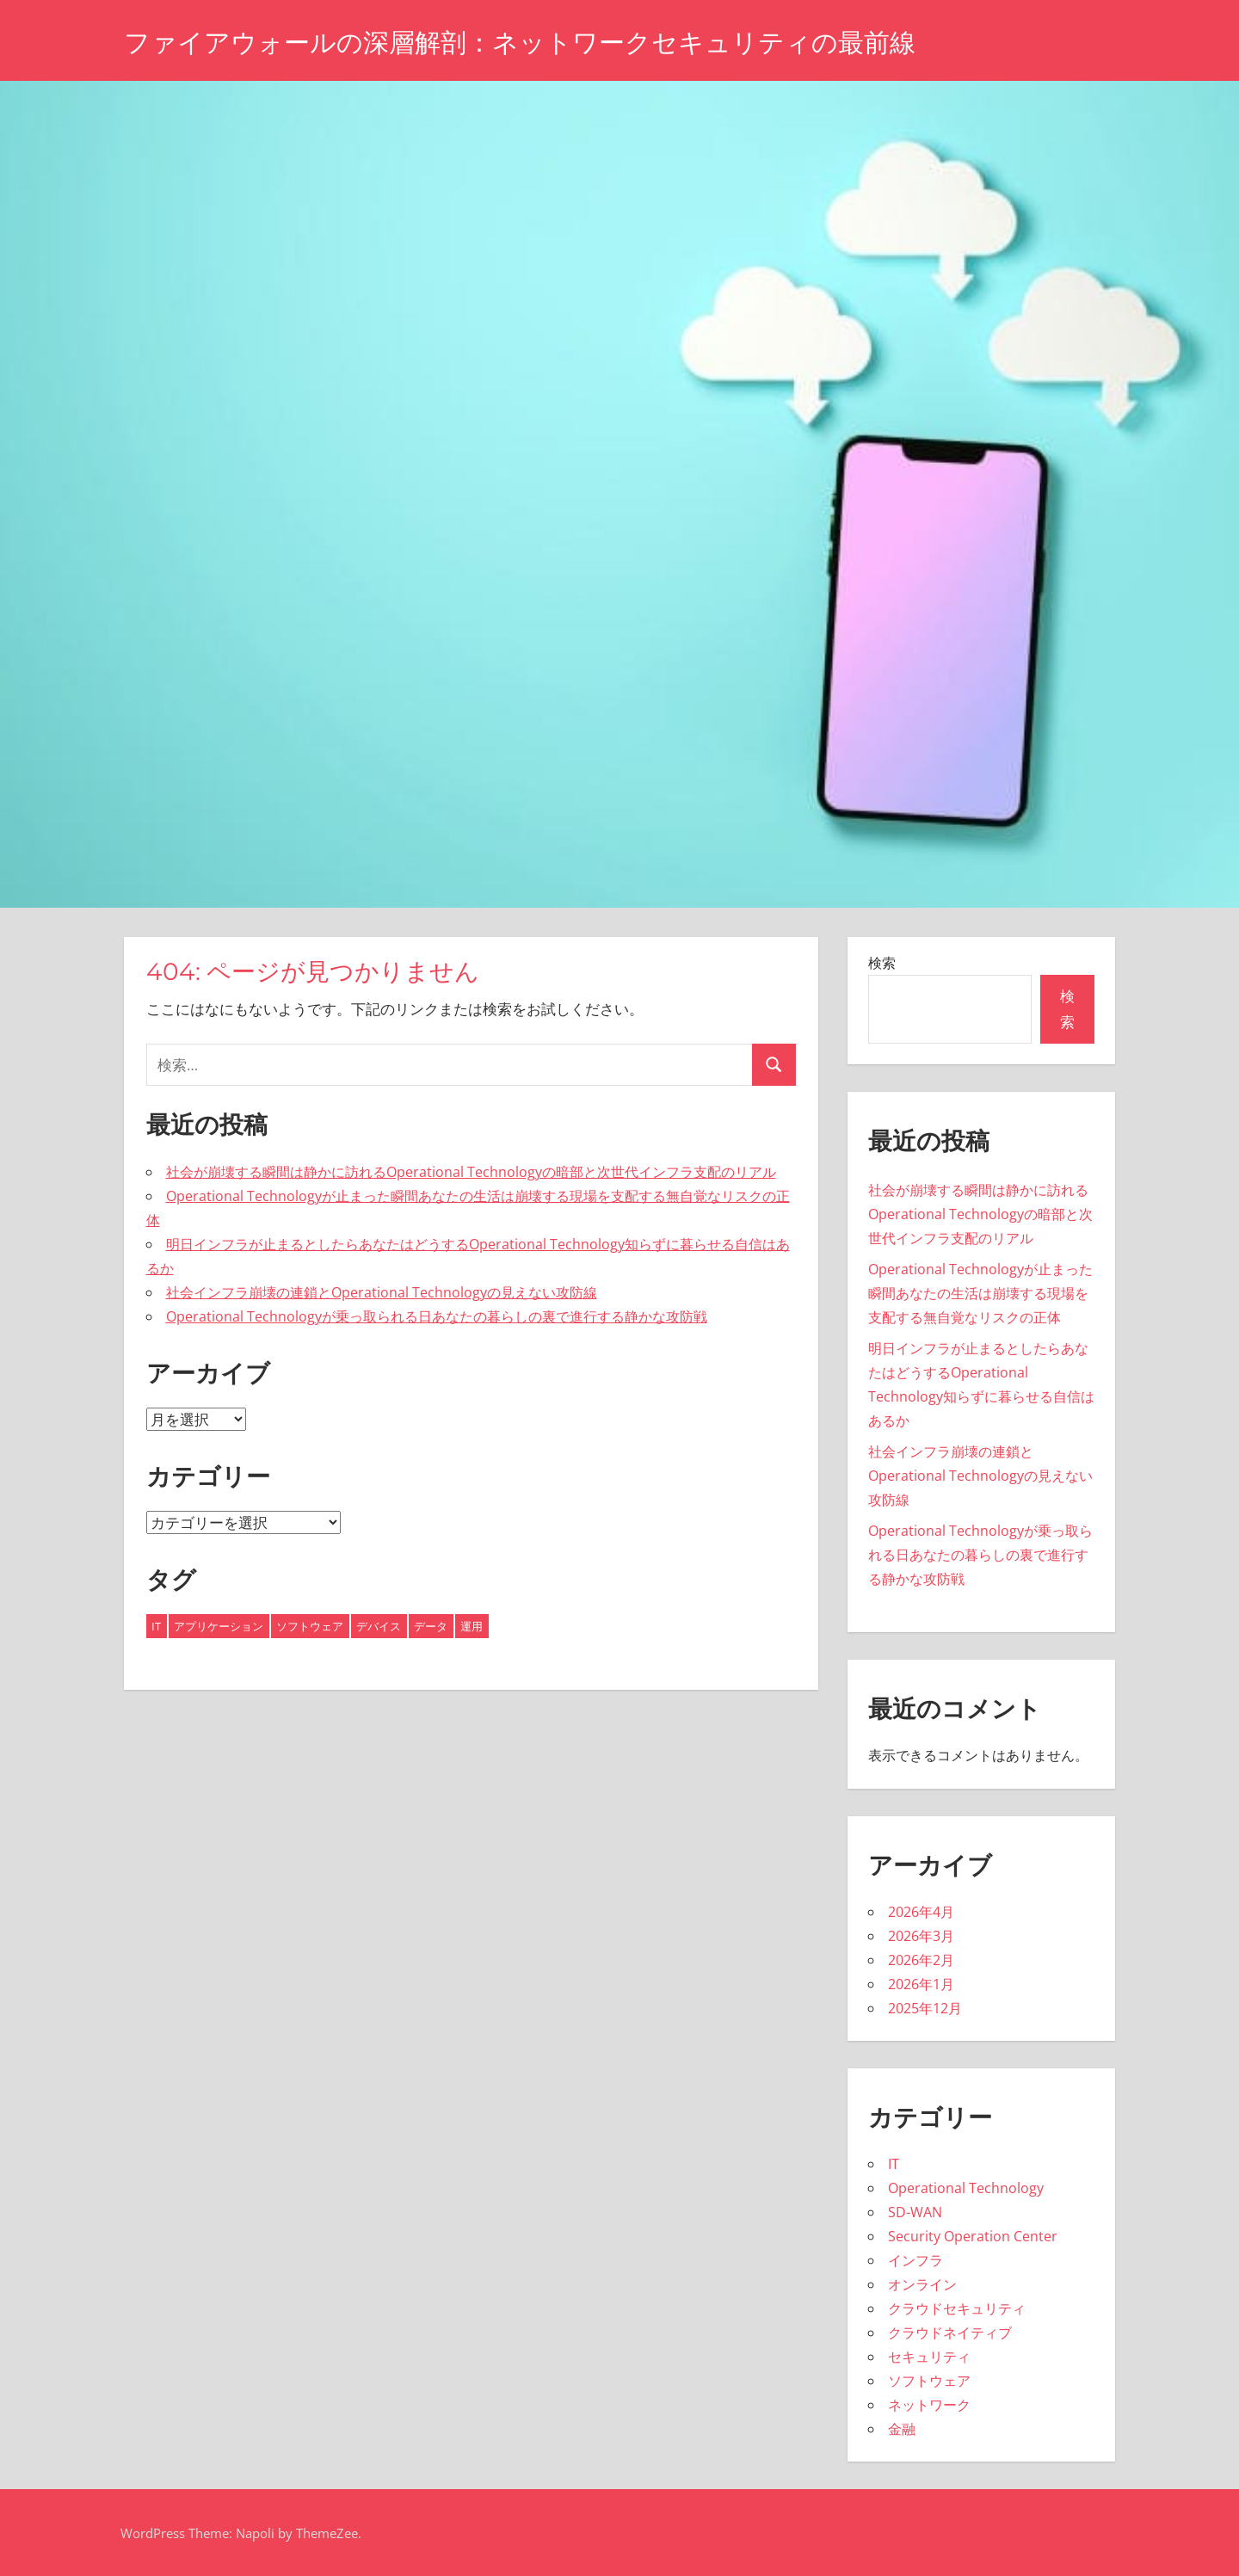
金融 (901, 2428)
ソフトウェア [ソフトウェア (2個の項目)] (309, 1626)
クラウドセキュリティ (957, 2308)
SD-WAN (915, 2212)
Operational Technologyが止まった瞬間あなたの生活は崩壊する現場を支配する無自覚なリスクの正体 (980, 1293)
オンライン (922, 2284)
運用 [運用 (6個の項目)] (471, 1626)
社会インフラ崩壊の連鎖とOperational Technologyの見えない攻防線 (381, 1292)
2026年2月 (921, 1959)
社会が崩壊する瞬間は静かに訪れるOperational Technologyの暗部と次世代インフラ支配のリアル (471, 1171)
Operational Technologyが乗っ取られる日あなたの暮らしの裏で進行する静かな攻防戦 (436, 1316)
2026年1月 (921, 1984)
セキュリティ (929, 2356)
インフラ (915, 2260)
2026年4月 (921, 1911)
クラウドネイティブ (950, 2332)
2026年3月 (921, 1935)
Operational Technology (966, 2188)
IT (893, 2163)
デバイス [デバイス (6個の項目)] (378, 1626)
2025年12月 (925, 2008)
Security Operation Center (972, 2236)
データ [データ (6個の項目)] (430, 1626)
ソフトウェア (929, 2380)
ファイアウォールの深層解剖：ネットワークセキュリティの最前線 (545, 42)
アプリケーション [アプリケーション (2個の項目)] (218, 1626)
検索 (882, 962)
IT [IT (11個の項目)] (156, 1626)
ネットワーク (929, 2404)
